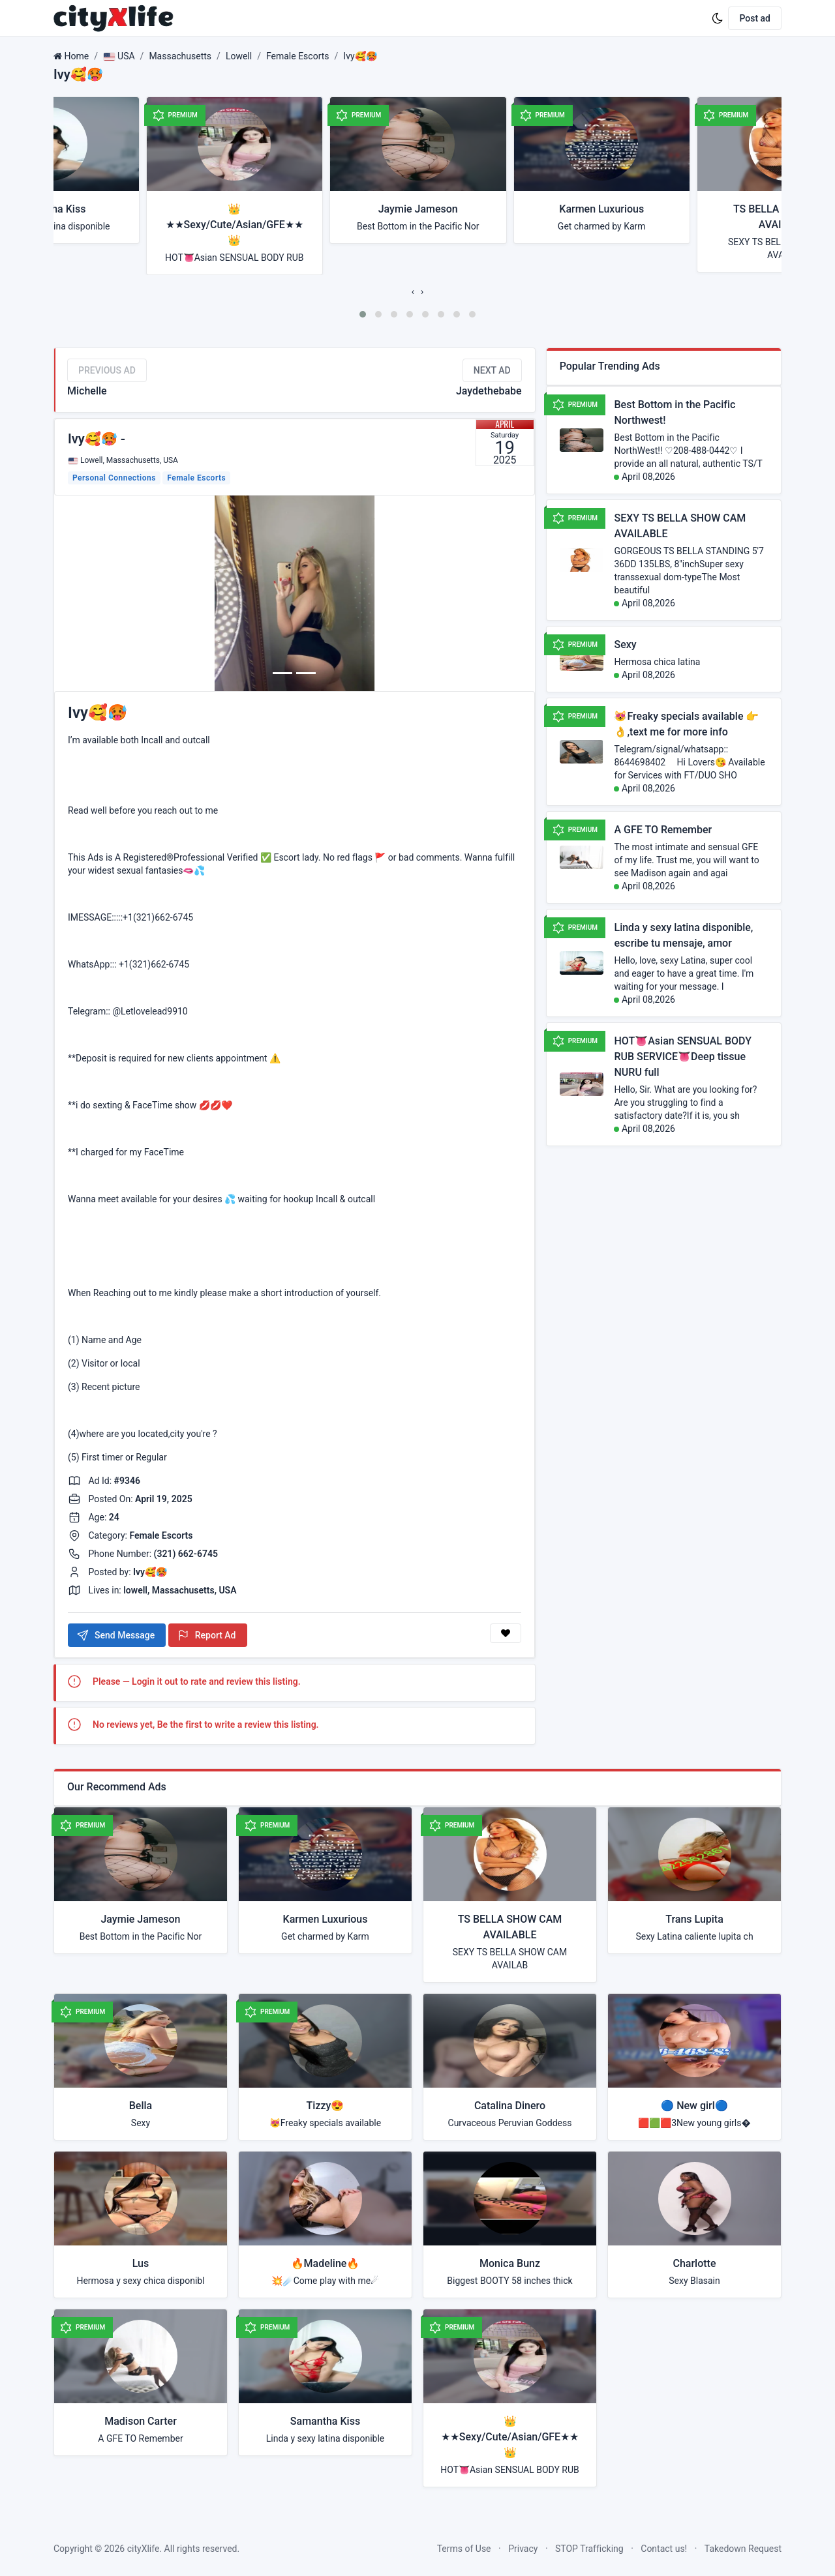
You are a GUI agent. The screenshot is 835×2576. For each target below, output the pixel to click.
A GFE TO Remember (663, 829)
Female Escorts (297, 56)
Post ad (754, 18)
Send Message (115, 1635)
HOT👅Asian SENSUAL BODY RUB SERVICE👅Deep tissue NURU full (682, 1056)
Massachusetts (180, 56)
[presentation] (413, 291)
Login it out (155, 1681)
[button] (363, 314)
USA (119, 56)
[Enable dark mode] (717, 18)
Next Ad (492, 370)
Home (76, 56)
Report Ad (206, 1635)
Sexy (625, 644)
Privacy (523, 2548)
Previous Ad (107, 370)
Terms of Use (464, 2548)
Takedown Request (743, 2548)
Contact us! (664, 2548)
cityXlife (143, 2548)
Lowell (239, 56)
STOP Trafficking (589, 2548)
